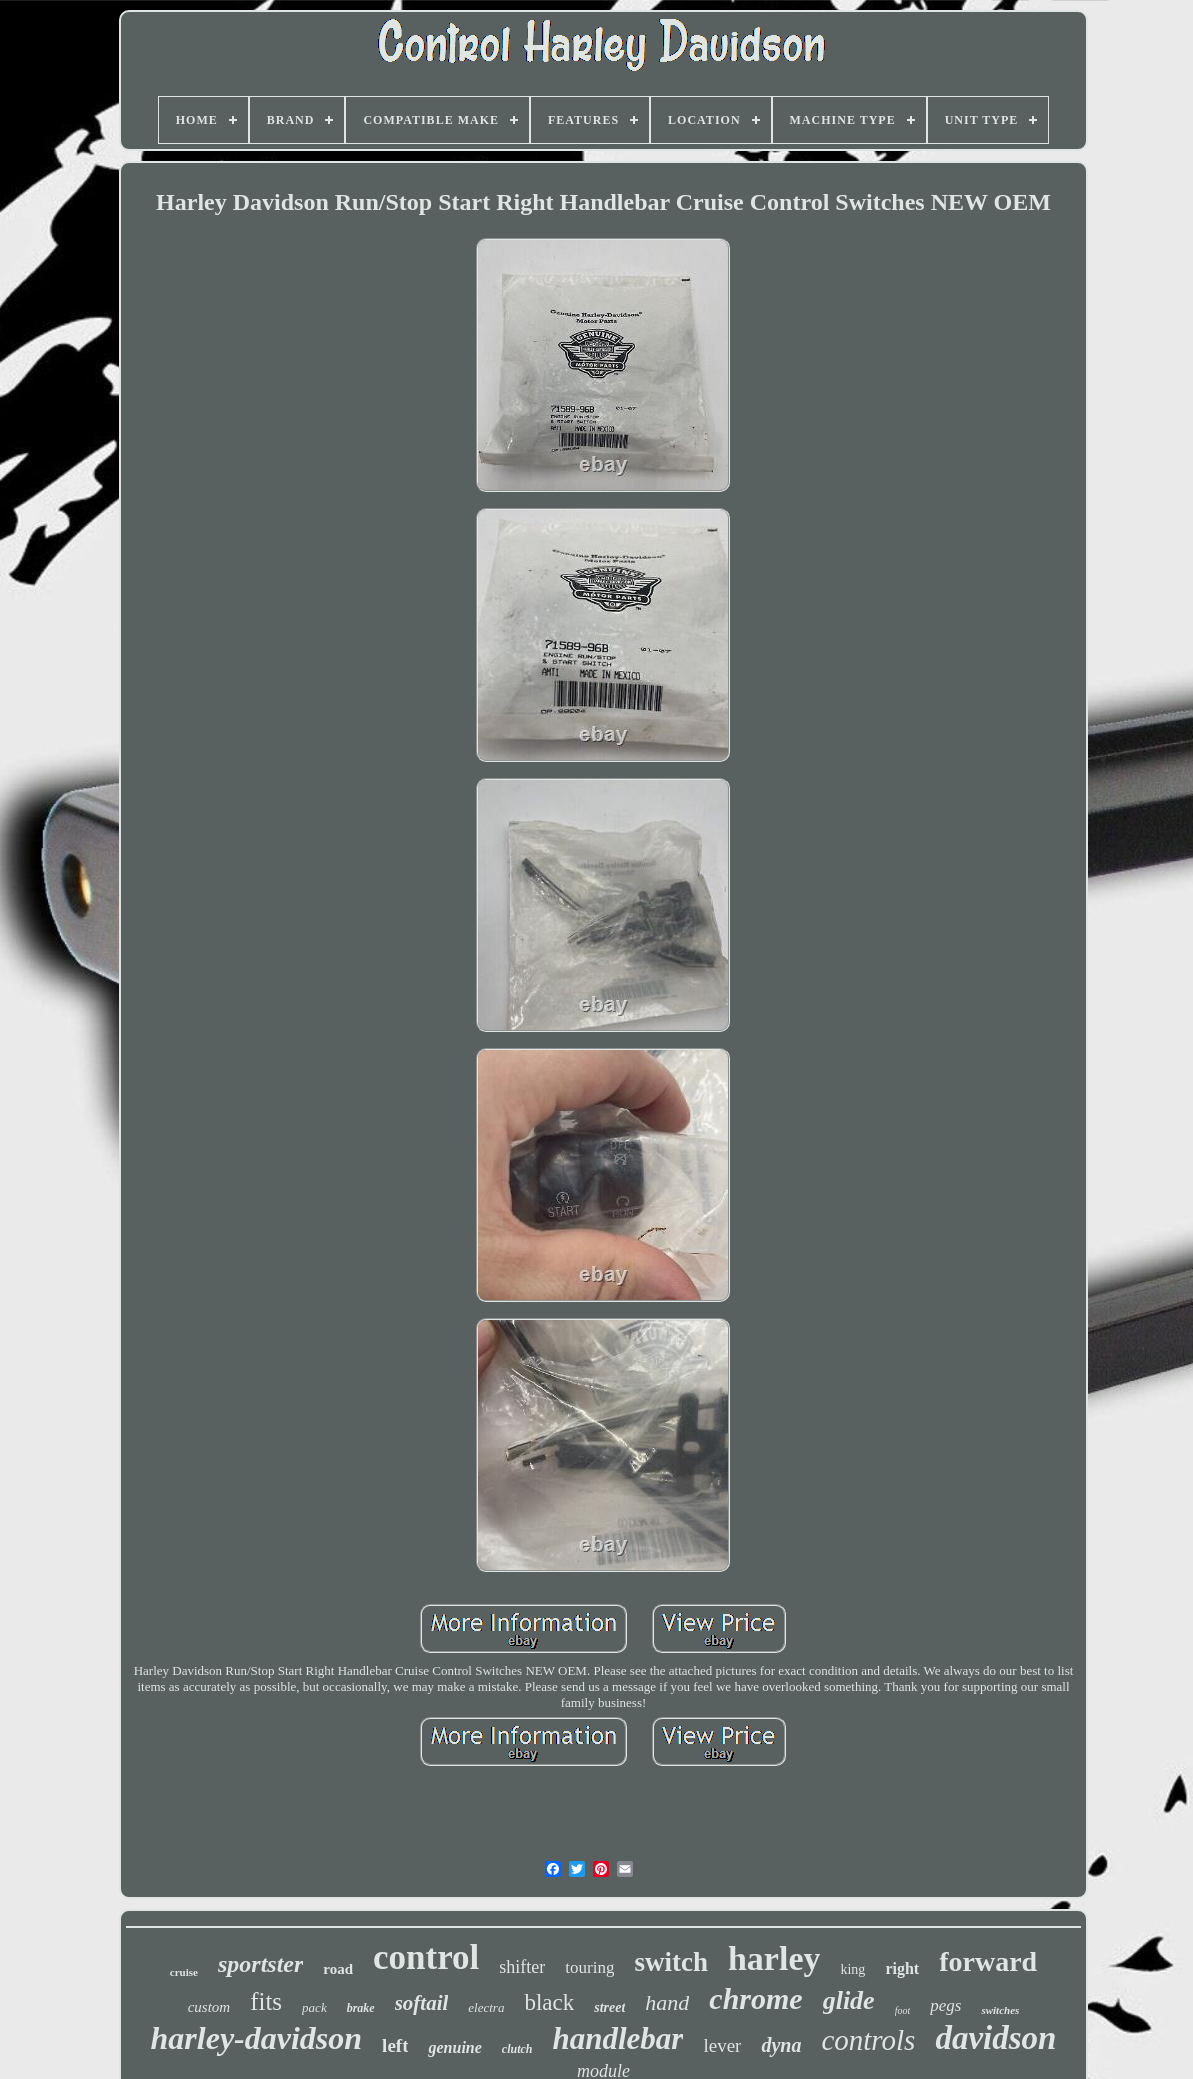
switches (1000, 2010)
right (902, 1968)
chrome (755, 1998)
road (338, 1969)
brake (361, 2008)
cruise (184, 1972)
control (426, 1957)
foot (903, 2010)
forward (988, 1961)
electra (486, 2007)
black (549, 2002)
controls (868, 2040)
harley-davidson (257, 2038)
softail (422, 2003)
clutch (517, 2049)
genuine (454, 2047)
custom (209, 2007)
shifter (522, 1967)
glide (849, 2000)
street (609, 2007)
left (395, 2045)
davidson (995, 2038)
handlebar (618, 2038)
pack (314, 2007)
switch (671, 1962)
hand (667, 2002)
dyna (781, 2045)
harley (774, 1958)
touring (589, 1967)
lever (722, 2045)
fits (266, 2001)
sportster (260, 1964)
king (852, 1969)
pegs (945, 2005)
